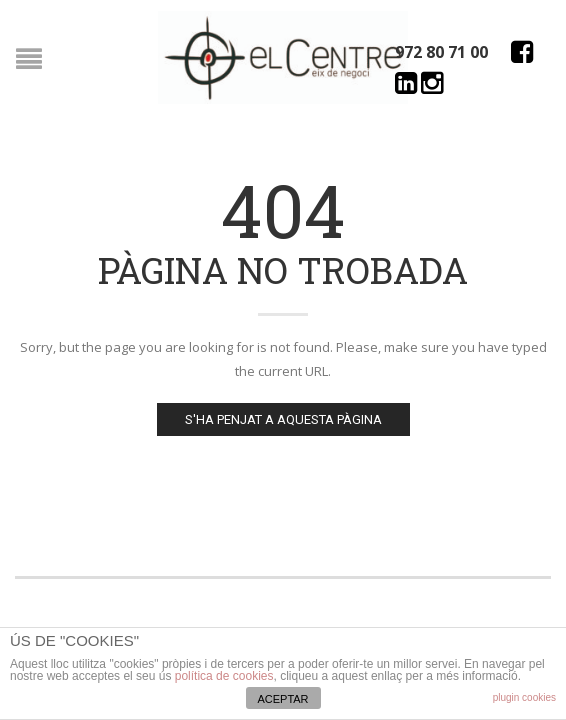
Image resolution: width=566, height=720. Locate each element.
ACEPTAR (282, 699)
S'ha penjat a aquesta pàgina (283, 419)
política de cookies (224, 676)
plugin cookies (524, 697)
